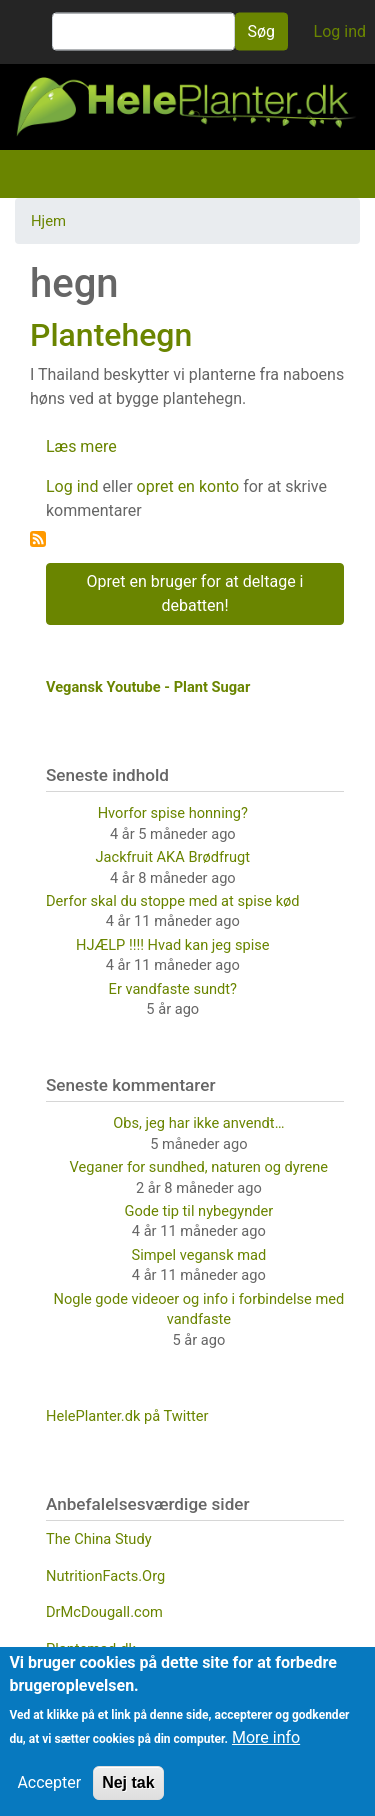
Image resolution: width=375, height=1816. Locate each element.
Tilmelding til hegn (38, 539)
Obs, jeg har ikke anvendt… (198, 1123)
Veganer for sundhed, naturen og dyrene (199, 1167)
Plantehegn (111, 335)
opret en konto (188, 486)
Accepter (49, 1782)
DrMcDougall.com (104, 1612)
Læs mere (81, 446)
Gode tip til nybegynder (199, 1211)
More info (266, 1737)
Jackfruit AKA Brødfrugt (172, 857)
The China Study (99, 1539)
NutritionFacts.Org (105, 1576)
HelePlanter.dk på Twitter (127, 1416)
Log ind (340, 31)
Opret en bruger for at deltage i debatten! (195, 593)
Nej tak (128, 1782)
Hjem (48, 221)
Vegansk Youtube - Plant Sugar (148, 687)
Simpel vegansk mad (199, 1255)
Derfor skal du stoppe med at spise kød (173, 901)
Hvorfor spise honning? (173, 813)
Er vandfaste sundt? (173, 989)
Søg (262, 31)
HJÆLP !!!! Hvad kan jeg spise (172, 945)
